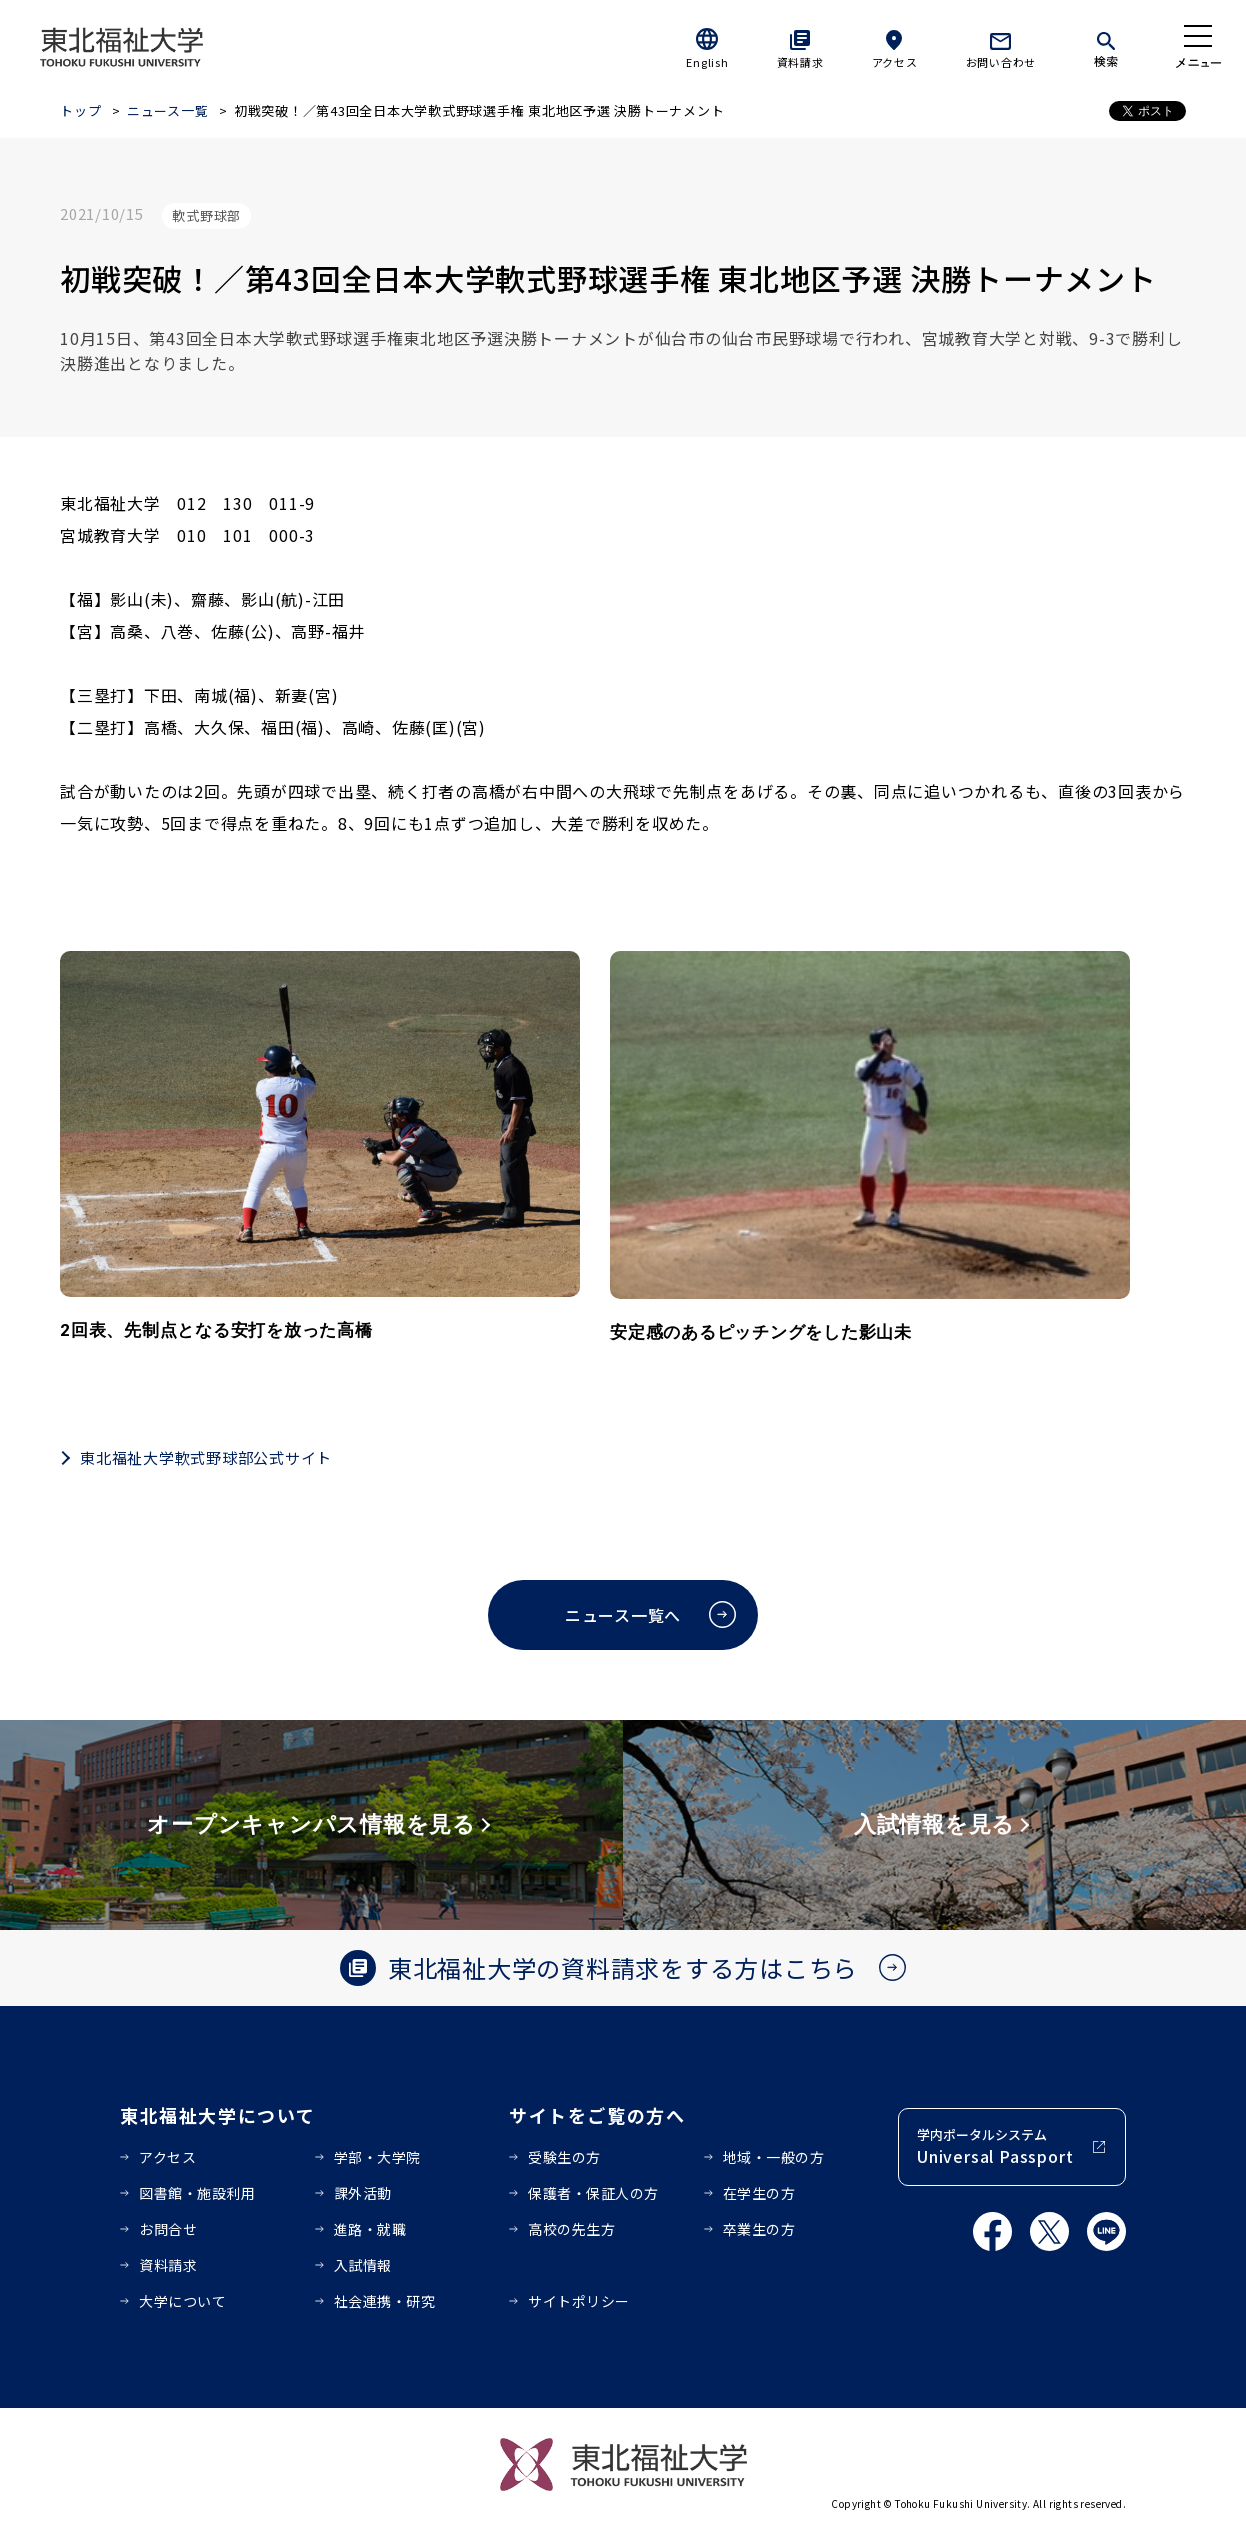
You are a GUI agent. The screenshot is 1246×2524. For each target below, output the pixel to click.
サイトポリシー (579, 2301)
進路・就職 (370, 2229)
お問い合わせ (1001, 62)
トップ (80, 110)
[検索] (1106, 46)
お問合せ (168, 2229)
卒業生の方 (759, 2229)
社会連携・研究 (385, 2301)
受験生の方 (564, 2157)
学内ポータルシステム (995, 2146)
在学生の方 (759, 2193)
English (707, 62)
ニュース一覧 (168, 110)
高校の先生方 (571, 2229)
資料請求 (800, 62)
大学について (182, 2301)
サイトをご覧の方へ (597, 2115)
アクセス (895, 62)
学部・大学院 (377, 2157)
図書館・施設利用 (197, 2193)
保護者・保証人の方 (593, 2193)
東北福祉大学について (217, 2115)
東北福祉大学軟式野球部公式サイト (206, 1457)
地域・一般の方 (774, 2157)
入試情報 (363, 2265)
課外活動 (363, 2193)
